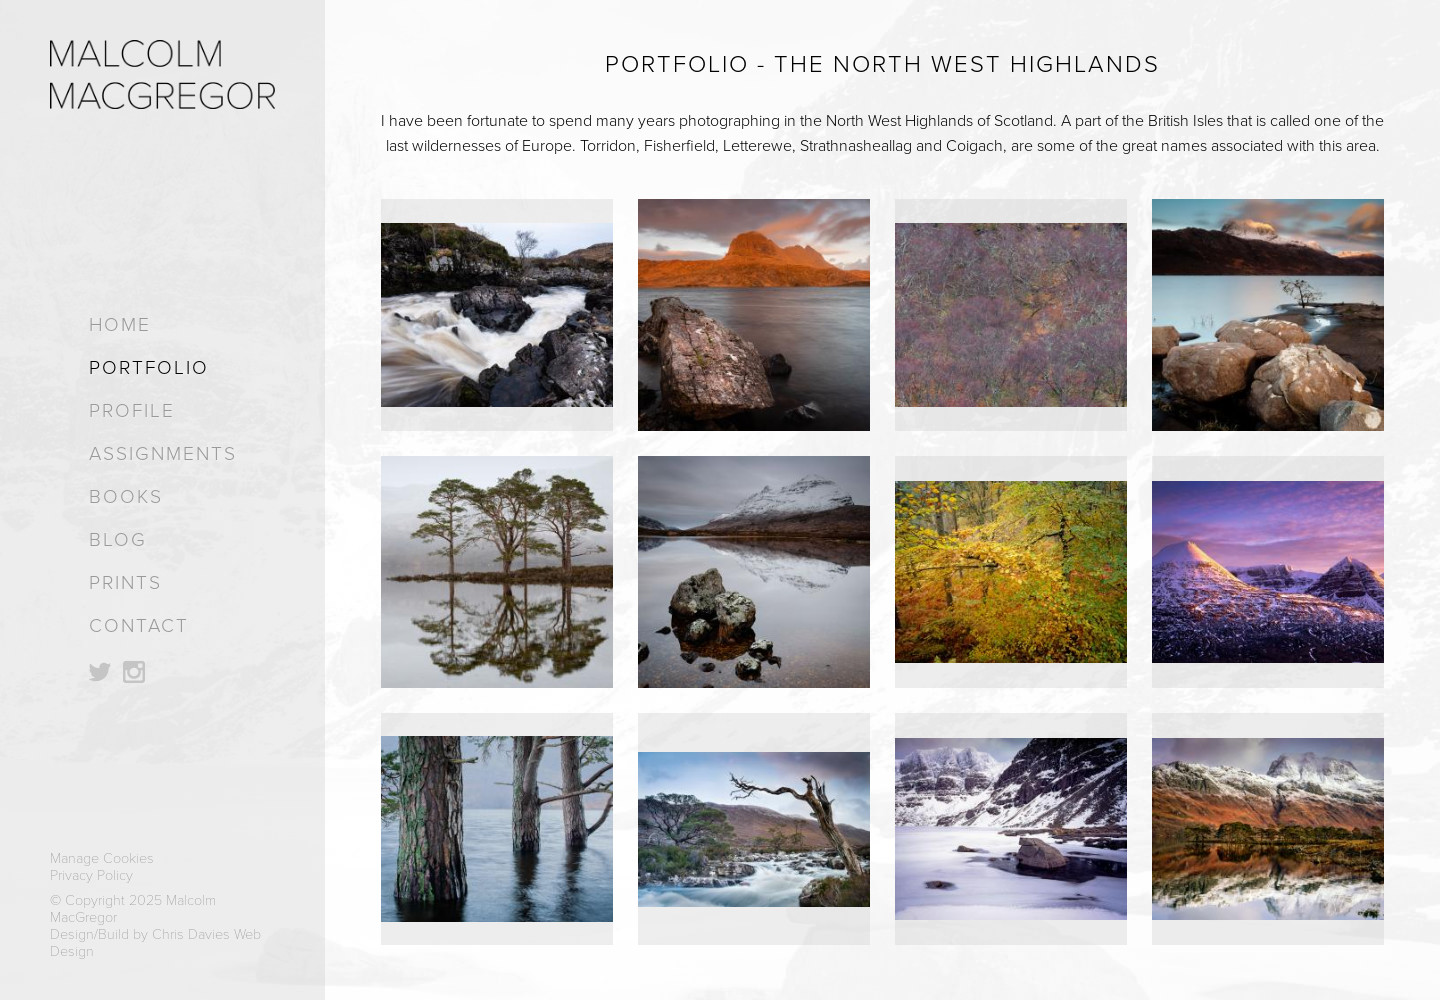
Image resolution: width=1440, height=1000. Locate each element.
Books (126, 496)
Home (120, 324)
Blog (118, 539)
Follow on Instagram (134, 672)
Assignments (163, 453)
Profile (132, 410)
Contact (139, 625)
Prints (125, 582)
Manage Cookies (102, 858)
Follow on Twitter (100, 672)
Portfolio (149, 367)
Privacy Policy (91, 875)
